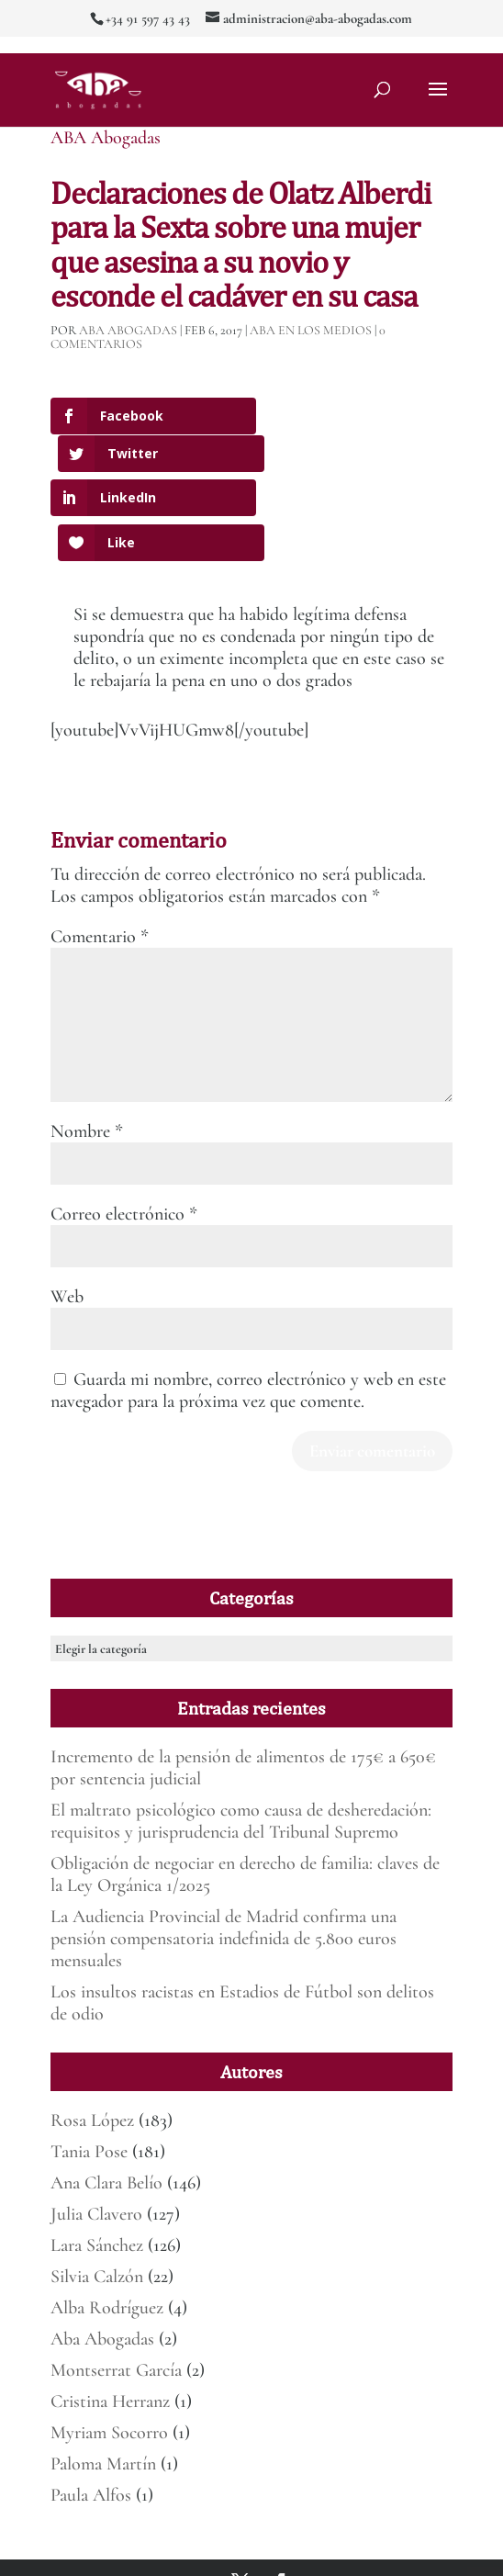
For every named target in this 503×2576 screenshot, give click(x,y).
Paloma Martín (103, 2382)
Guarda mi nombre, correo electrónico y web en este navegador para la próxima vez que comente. (248, 1309)
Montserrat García (116, 2289)
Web (67, 1215)
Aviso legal (363, 2529)
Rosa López (92, 2039)
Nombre (86, 1050)
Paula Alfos (90, 2413)
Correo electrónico (123, 1132)
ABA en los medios (311, 330)
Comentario (99, 855)
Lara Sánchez (96, 2164)
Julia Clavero (96, 2132)
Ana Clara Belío (106, 2101)
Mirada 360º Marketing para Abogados (243, 2529)
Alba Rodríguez (106, 2226)
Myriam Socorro (109, 2351)
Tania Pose (89, 2070)
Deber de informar (280, 2551)
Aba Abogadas (102, 2257)
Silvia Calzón (96, 2195)
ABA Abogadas (105, 138)
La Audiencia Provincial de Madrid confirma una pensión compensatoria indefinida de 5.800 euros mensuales (223, 1857)
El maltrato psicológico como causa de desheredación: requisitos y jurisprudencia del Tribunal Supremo (240, 1739)
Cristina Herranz (110, 2320)
